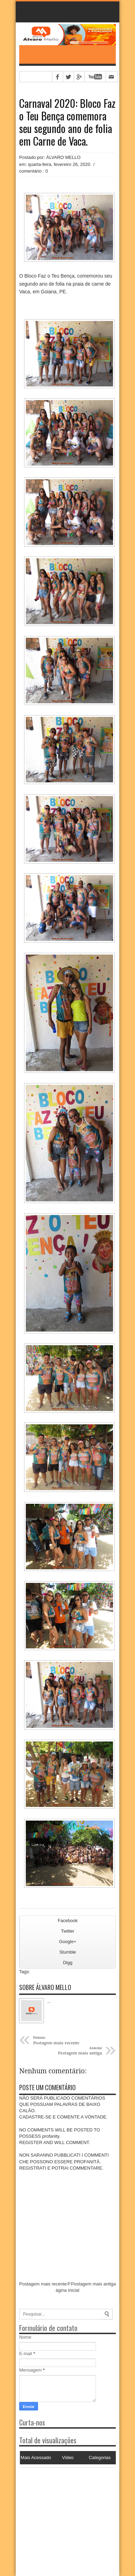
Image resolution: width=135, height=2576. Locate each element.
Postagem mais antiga (93, 2284)
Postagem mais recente (43, 2284)
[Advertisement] (62, 2511)
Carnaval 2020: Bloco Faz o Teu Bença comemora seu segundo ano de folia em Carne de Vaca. (67, 122)
